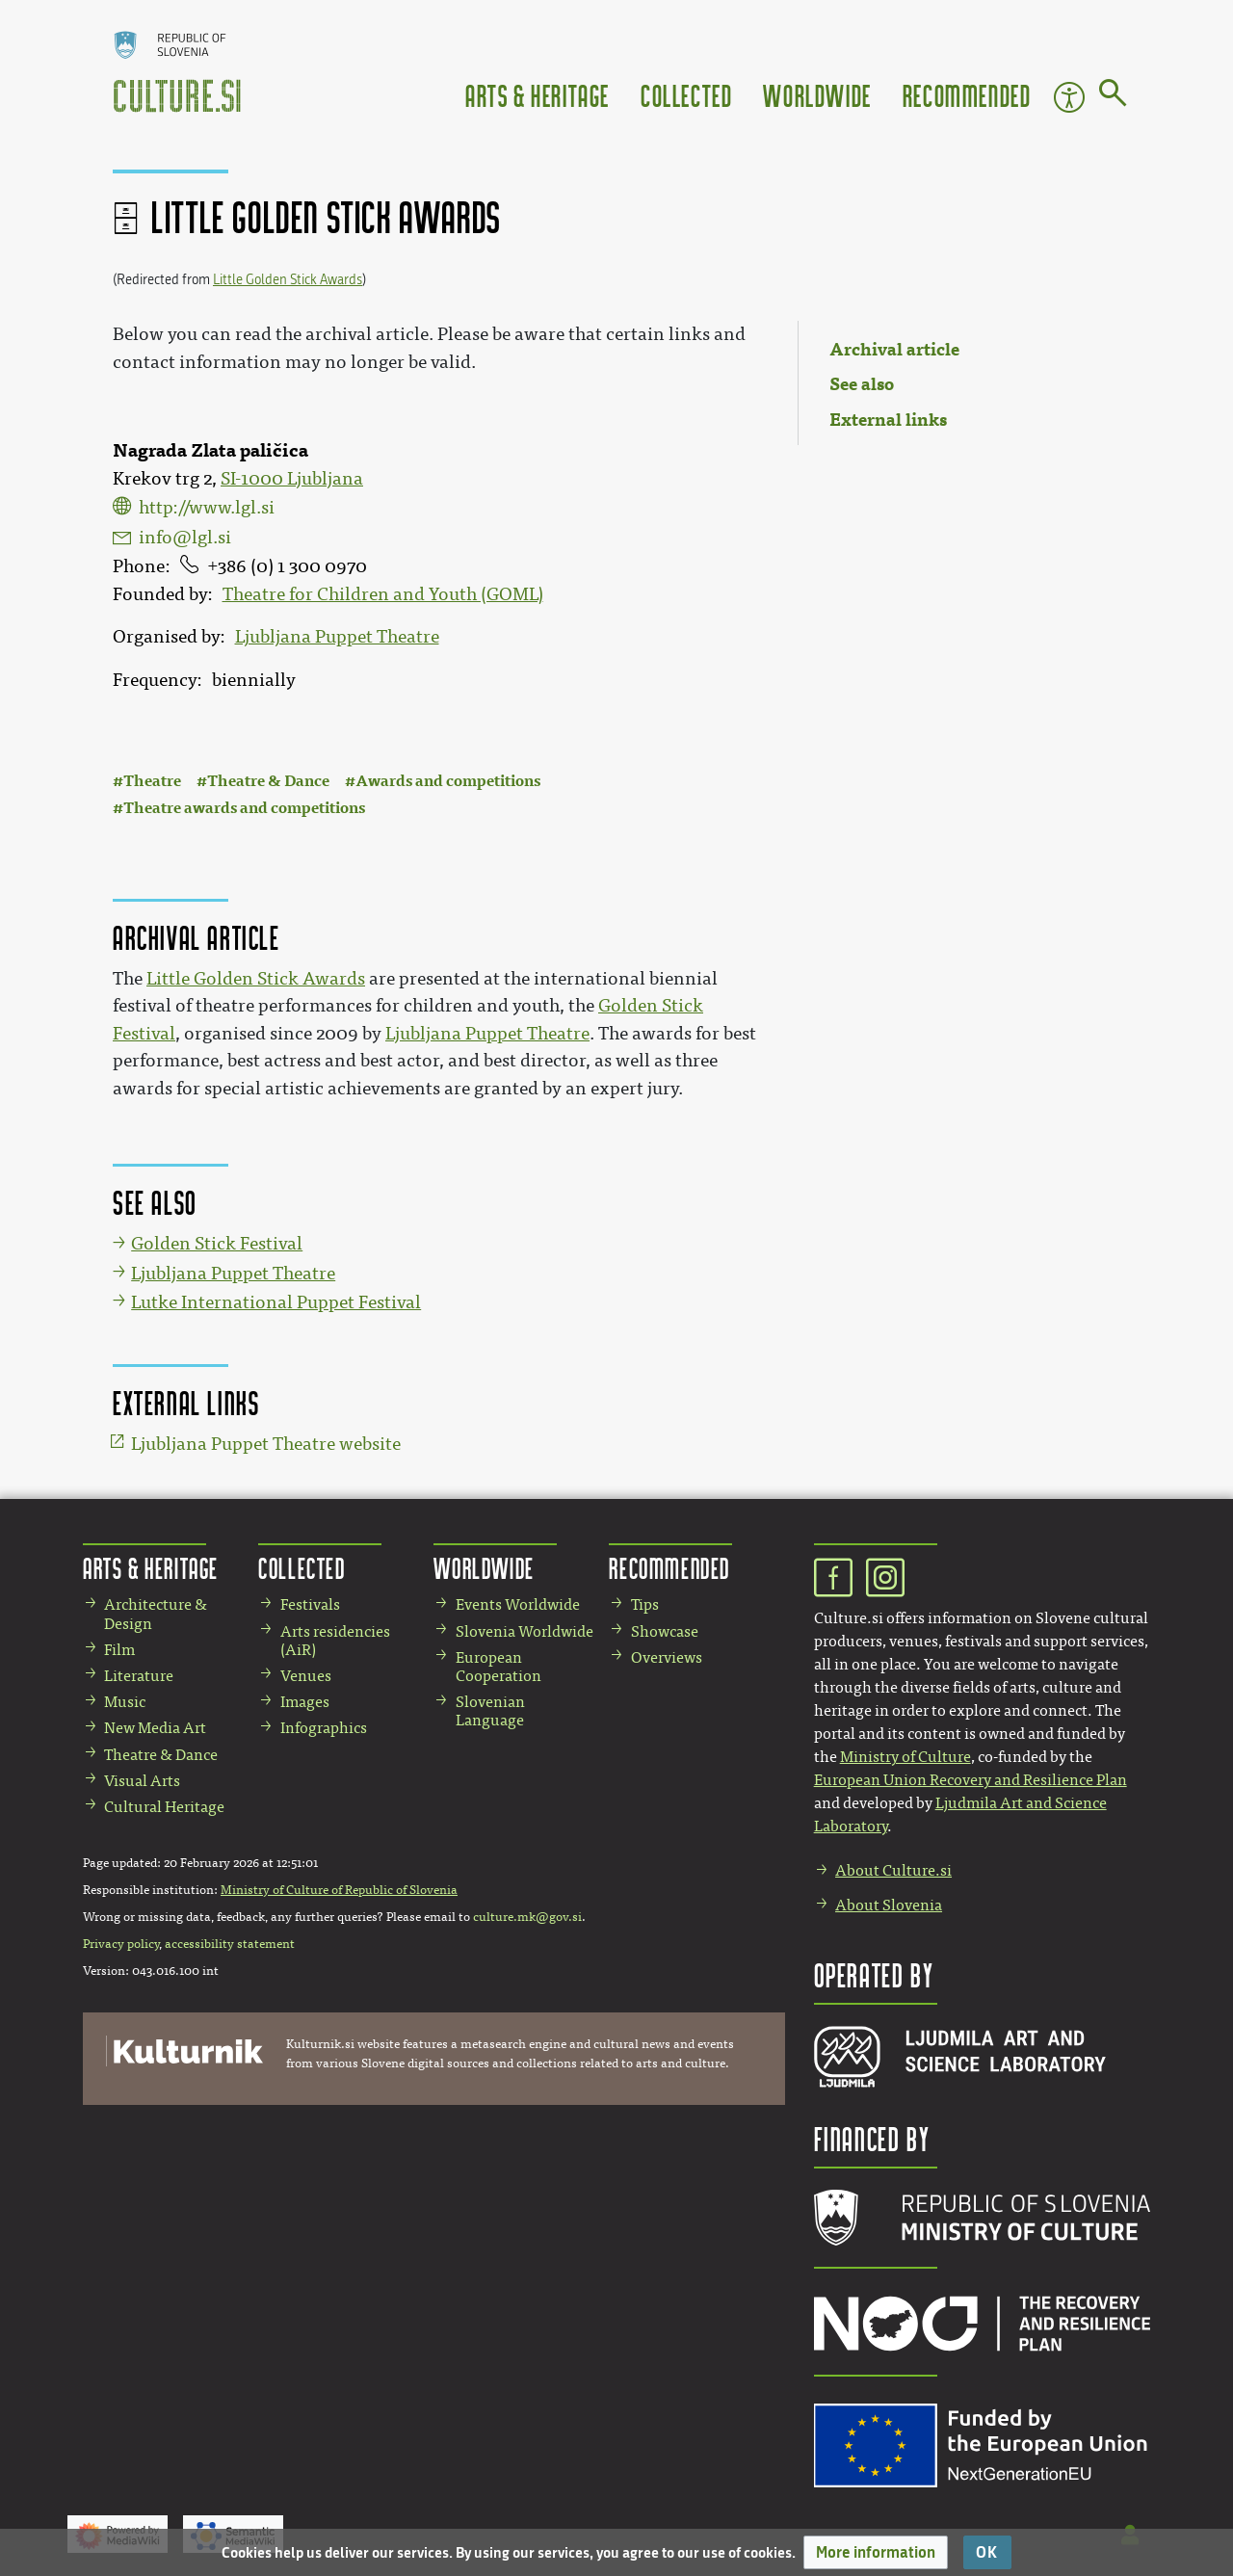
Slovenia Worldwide (524, 1631)
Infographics (323, 1728)
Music (124, 1702)
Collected (686, 95)
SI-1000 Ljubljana (292, 478)
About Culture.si (893, 1870)
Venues (305, 1676)
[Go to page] (1113, 96)
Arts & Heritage (537, 95)
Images (304, 1702)
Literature (138, 1676)
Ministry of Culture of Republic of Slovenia (339, 1890)
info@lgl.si (185, 537)
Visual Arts (142, 1781)
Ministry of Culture (905, 1757)
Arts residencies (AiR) (335, 1640)
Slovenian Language (490, 1711)
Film (119, 1650)
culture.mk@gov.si (527, 1917)
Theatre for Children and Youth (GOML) (383, 594)
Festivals (310, 1604)
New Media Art (155, 1728)
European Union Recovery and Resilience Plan (970, 1780)
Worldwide (817, 95)
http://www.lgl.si (207, 507)
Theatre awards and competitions (244, 808)
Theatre (152, 781)
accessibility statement (230, 1944)
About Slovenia (888, 1905)
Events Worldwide (518, 1604)
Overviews (666, 1657)
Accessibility (1069, 97)
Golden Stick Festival (216, 1243)
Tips (645, 1604)
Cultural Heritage (164, 1807)
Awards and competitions (447, 781)
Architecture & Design (155, 1613)
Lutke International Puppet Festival (276, 1302)
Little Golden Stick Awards (287, 280)
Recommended (967, 95)
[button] (875, 2552)
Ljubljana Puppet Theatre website (266, 1444)
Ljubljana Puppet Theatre (337, 636)
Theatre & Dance (268, 781)
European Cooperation (498, 1666)
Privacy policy (121, 1944)
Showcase (664, 1631)
